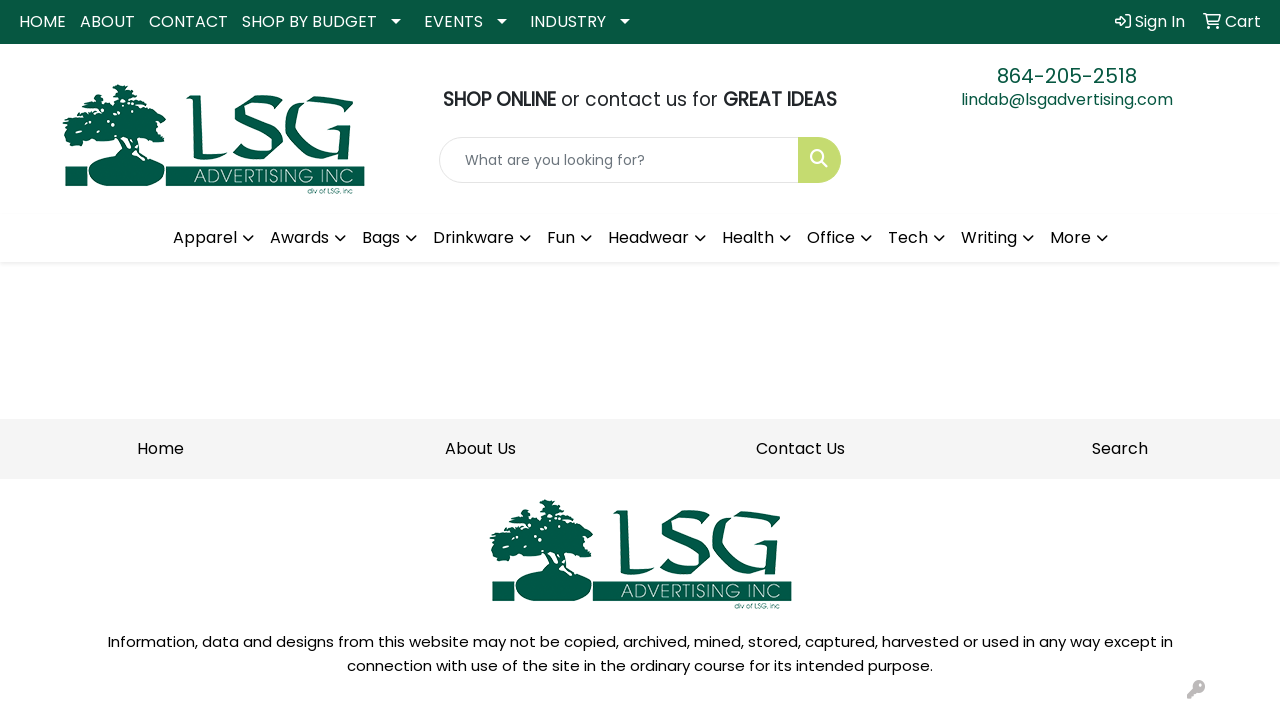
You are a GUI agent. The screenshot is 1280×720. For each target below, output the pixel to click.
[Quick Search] (619, 160)
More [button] (1070, 237)
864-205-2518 (1067, 76)
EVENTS (453, 21)
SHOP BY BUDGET (309, 21)
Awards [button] (299, 237)
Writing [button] (989, 237)
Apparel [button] (205, 237)
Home (160, 448)
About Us (480, 448)
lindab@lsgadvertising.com (1067, 99)
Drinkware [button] (473, 237)
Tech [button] (908, 237)
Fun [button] (561, 237)
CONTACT (188, 21)
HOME (42, 21)
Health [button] (748, 237)
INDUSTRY (568, 21)
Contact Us (800, 448)
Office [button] (831, 237)
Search (1120, 448)
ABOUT (107, 21)
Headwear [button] (648, 237)
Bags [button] (381, 237)
